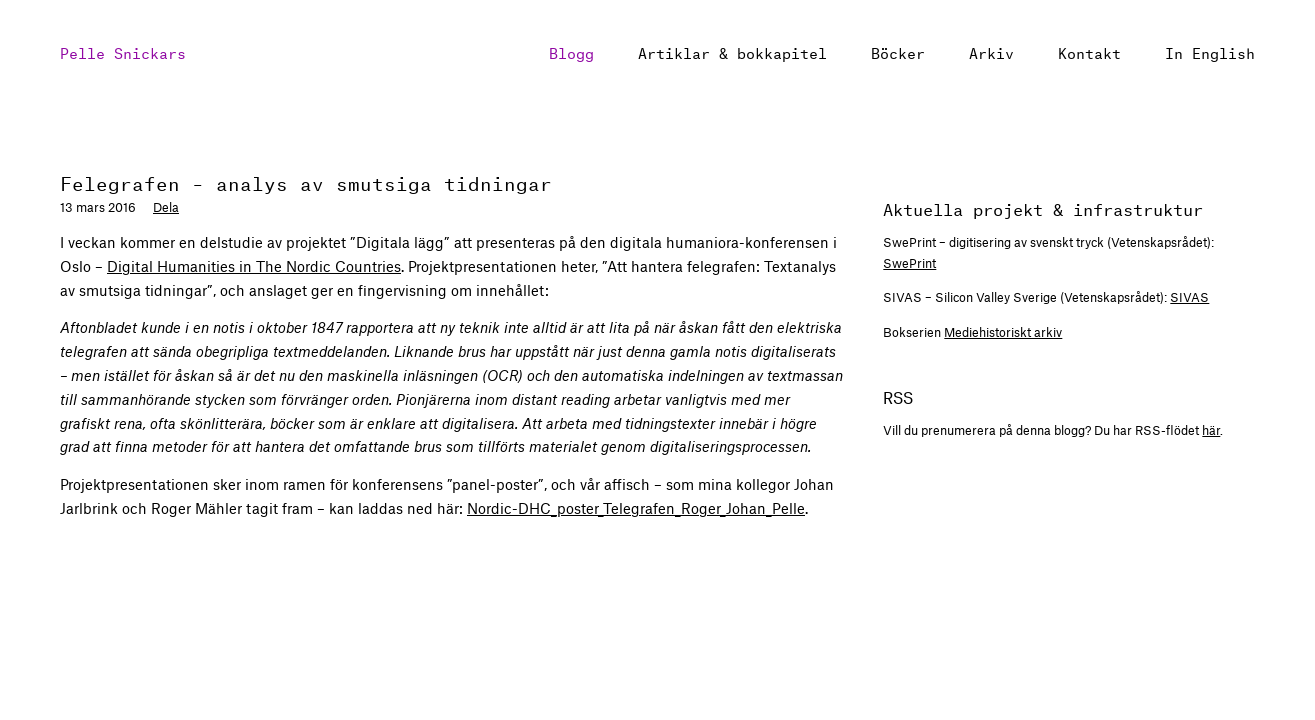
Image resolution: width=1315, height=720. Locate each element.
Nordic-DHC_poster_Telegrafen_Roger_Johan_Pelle (636, 508)
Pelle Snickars (123, 51)
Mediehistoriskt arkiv (1003, 332)
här (1211, 430)
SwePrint (909, 263)
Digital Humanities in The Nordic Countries (254, 266)
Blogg (571, 51)
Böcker (898, 51)
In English (1210, 51)
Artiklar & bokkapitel (732, 51)
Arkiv (991, 51)
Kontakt (1089, 51)
